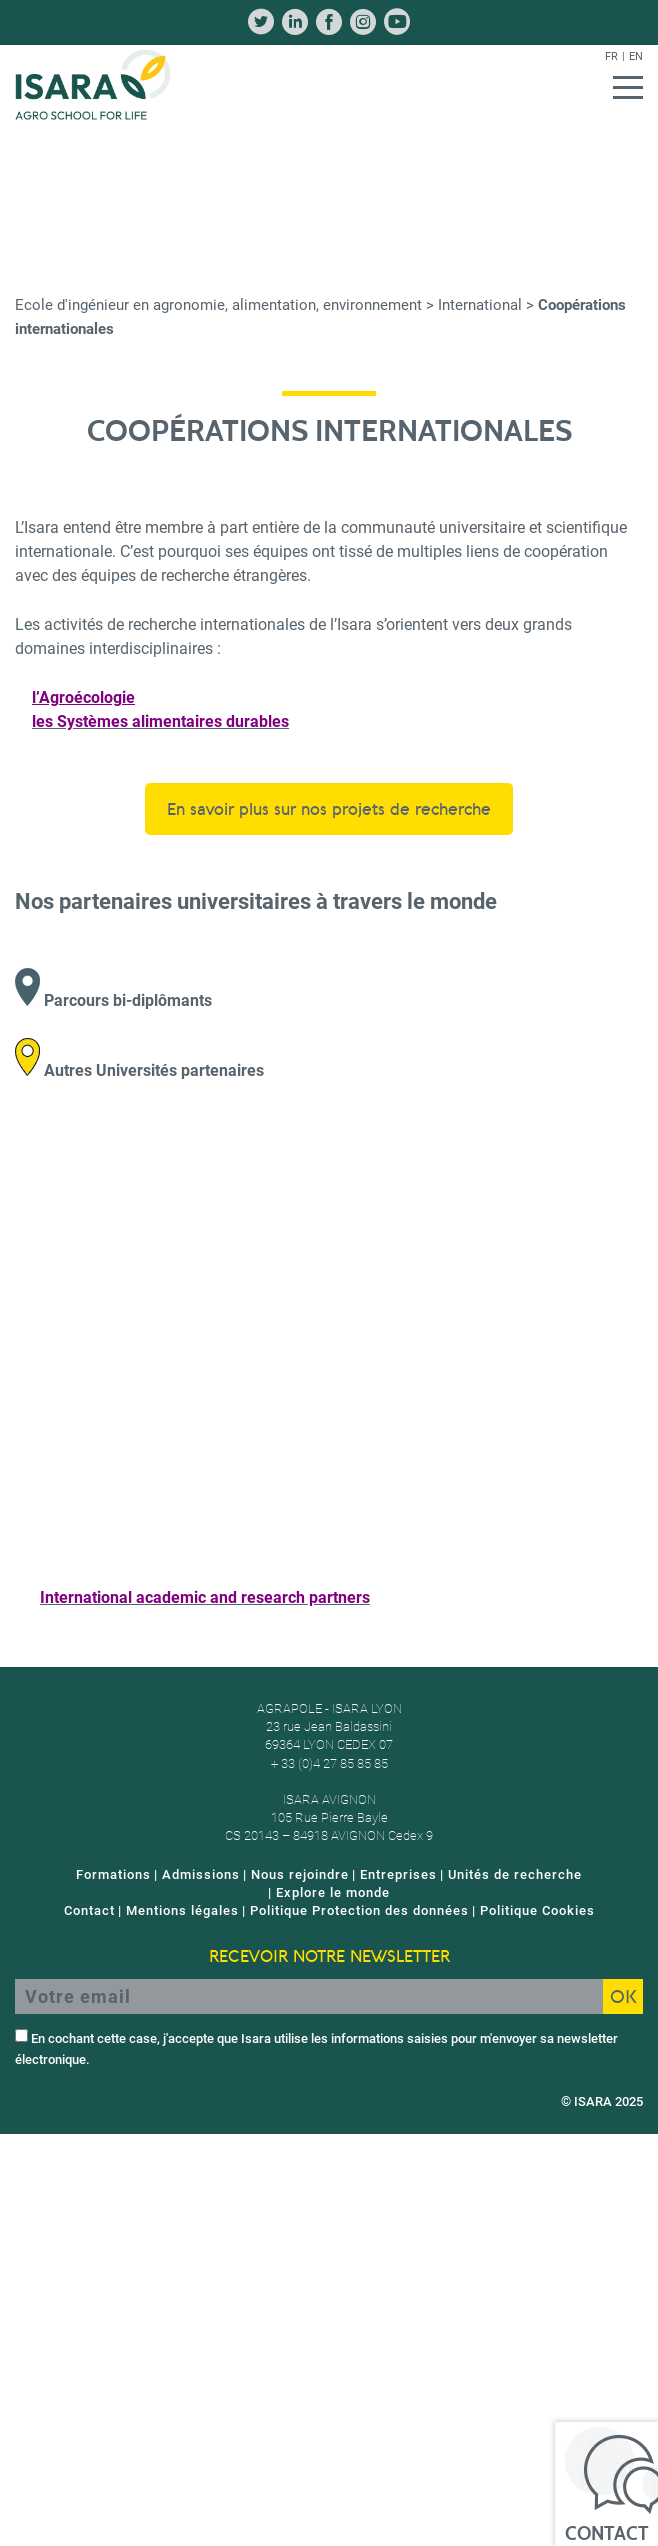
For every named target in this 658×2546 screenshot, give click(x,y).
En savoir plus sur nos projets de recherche (329, 809)
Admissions (201, 1874)
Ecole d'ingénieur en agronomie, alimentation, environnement (218, 305)
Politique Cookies (537, 1910)
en (636, 56)
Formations (113, 1874)
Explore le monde (333, 1892)
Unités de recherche (515, 1874)
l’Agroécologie (83, 697)
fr (611, 56)
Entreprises (398, 1874)
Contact (89, 1910)
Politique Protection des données (359, 1910)
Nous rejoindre (300, 1874)
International (480, 305)
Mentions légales (182, 1910)
